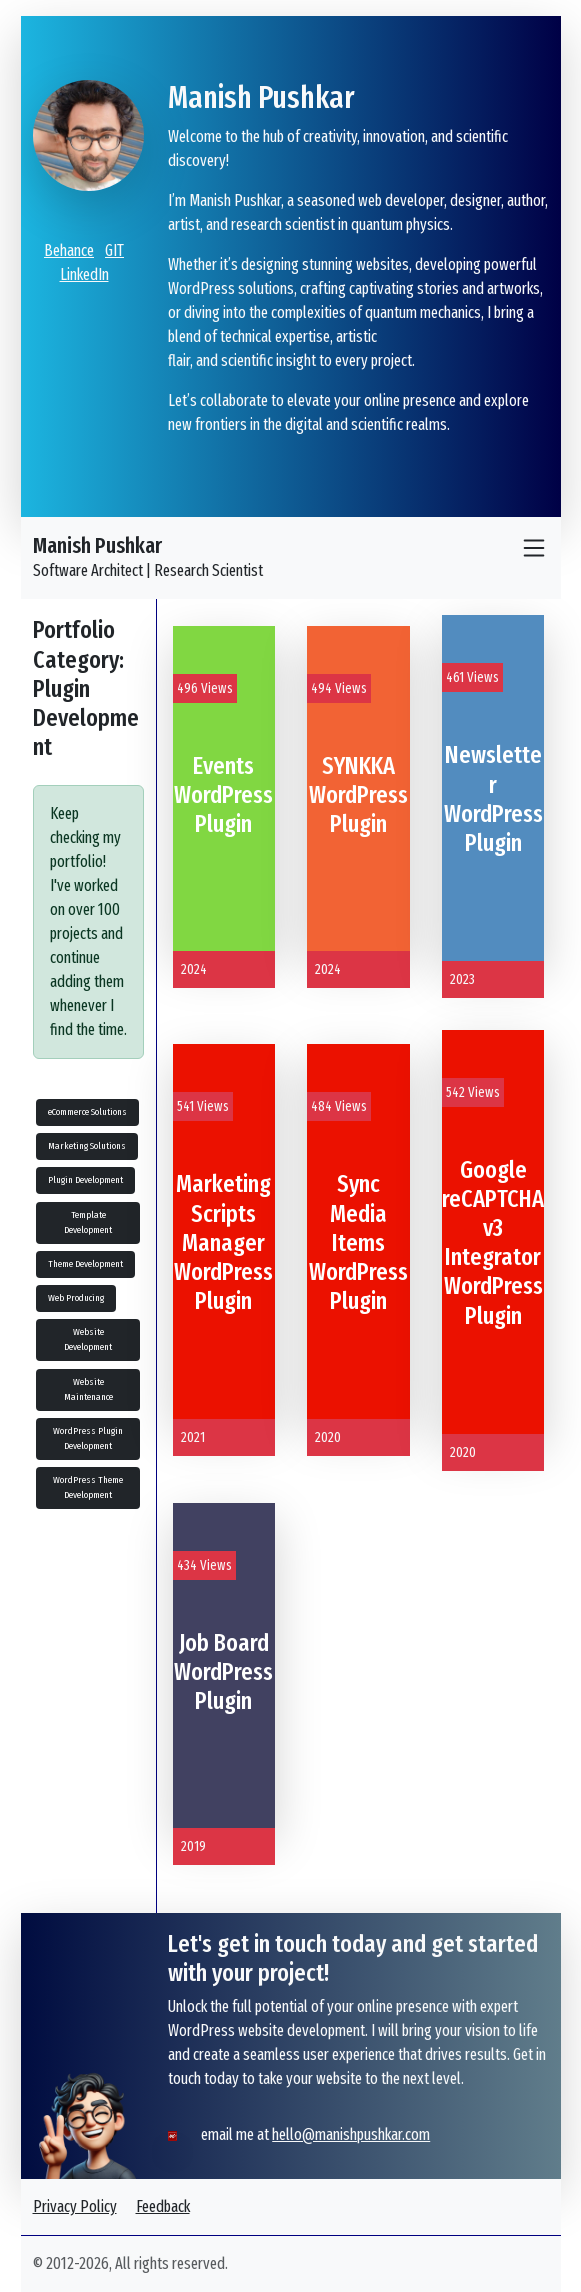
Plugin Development (85, 1180)
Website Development (88, 1339)
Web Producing (76, 1298)
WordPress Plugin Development (88, 1438)
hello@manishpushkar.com (351, 2134)
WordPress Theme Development (88, 1487)
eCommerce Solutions (87, 1112)
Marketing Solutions (87, 1146)
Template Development (88, 1222)
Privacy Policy (75, 2206)
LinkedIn (84, 274)
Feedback (163, 2206)
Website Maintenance (88, 1389)
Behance (69, 250)
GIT (114, 250)
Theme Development (85, 1264)
